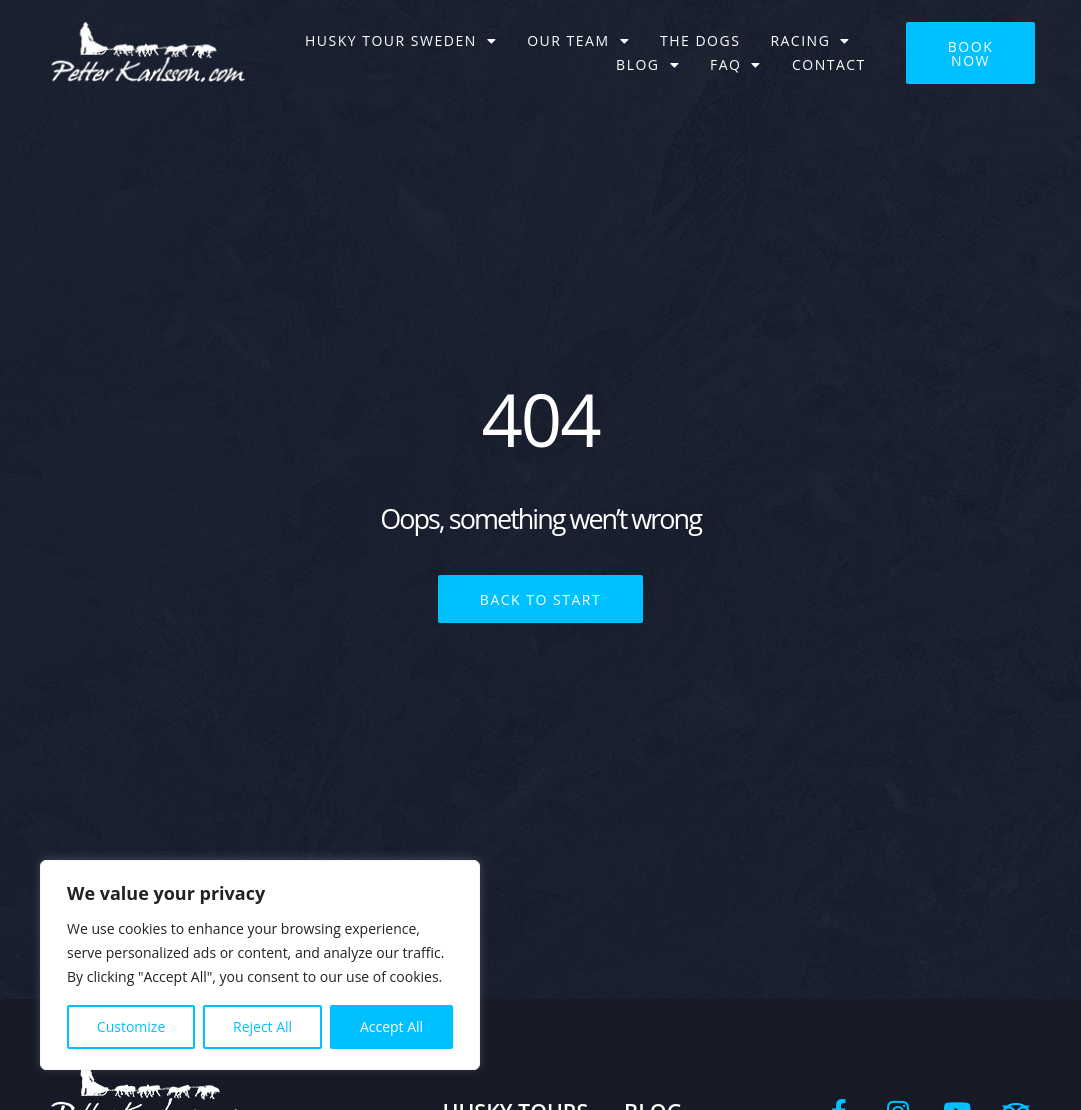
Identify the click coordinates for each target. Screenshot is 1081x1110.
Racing (810, 41)
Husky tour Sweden (401, 41)
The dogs (700, 40)
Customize (131, 1026)
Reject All (262, 1026)
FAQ (736, 65)
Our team (578, 41)
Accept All (391, 1026)
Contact (829, 64)
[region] (260, 965)
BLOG (648, 65)
